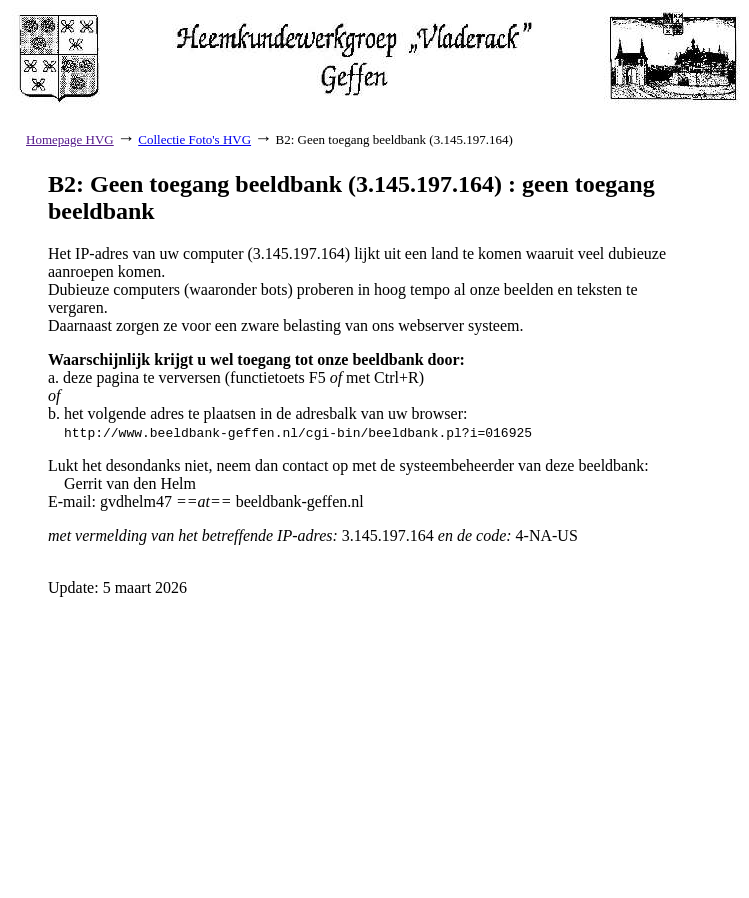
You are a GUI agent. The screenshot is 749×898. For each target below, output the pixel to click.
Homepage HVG (70, 139)
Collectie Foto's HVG (194, 139)
